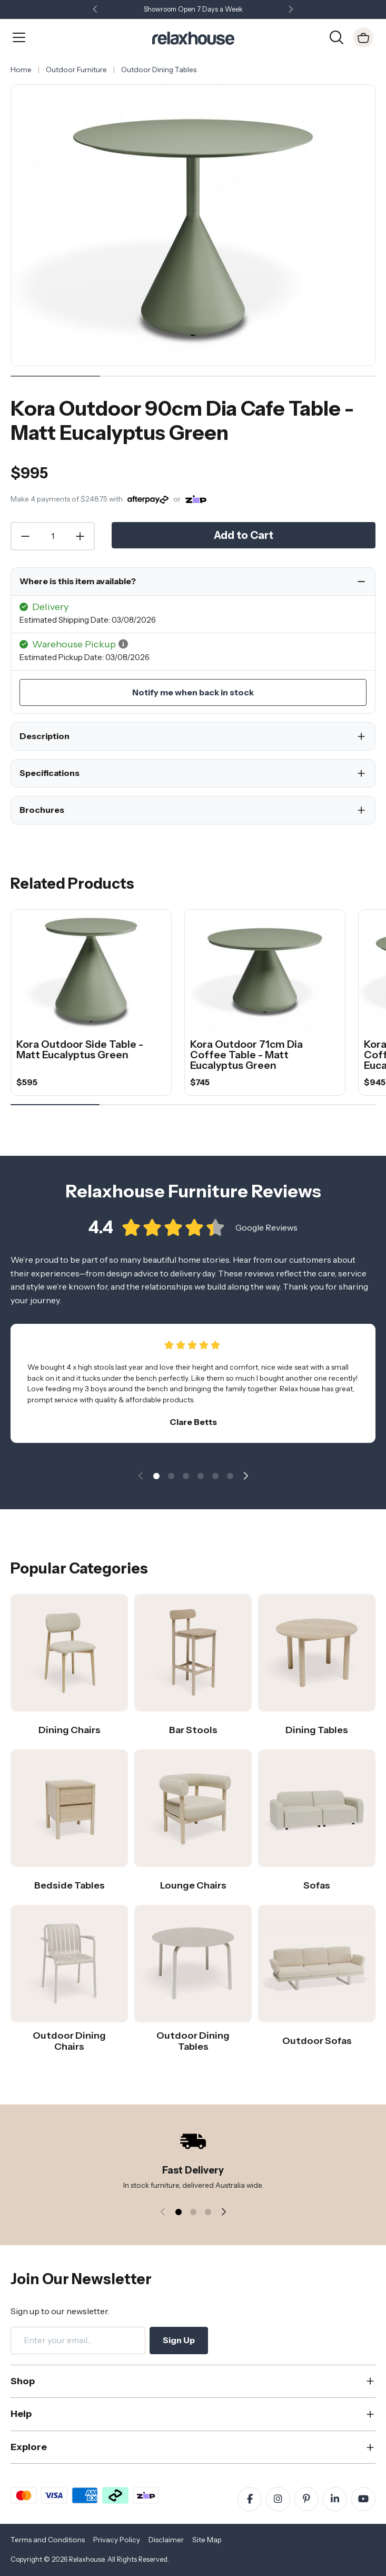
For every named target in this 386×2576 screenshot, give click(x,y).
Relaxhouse (86, 2559)
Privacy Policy (116, 2539)
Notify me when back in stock (193, 692)
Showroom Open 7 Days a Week (193, 9)
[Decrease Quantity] (25, 536)
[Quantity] (52, 536)
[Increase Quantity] (80, 536)
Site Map (207, 2539)
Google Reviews (266, 1238)
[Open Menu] (19, 37)
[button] (291, 9)
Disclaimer (166, 2539)
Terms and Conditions (48, 2539)
